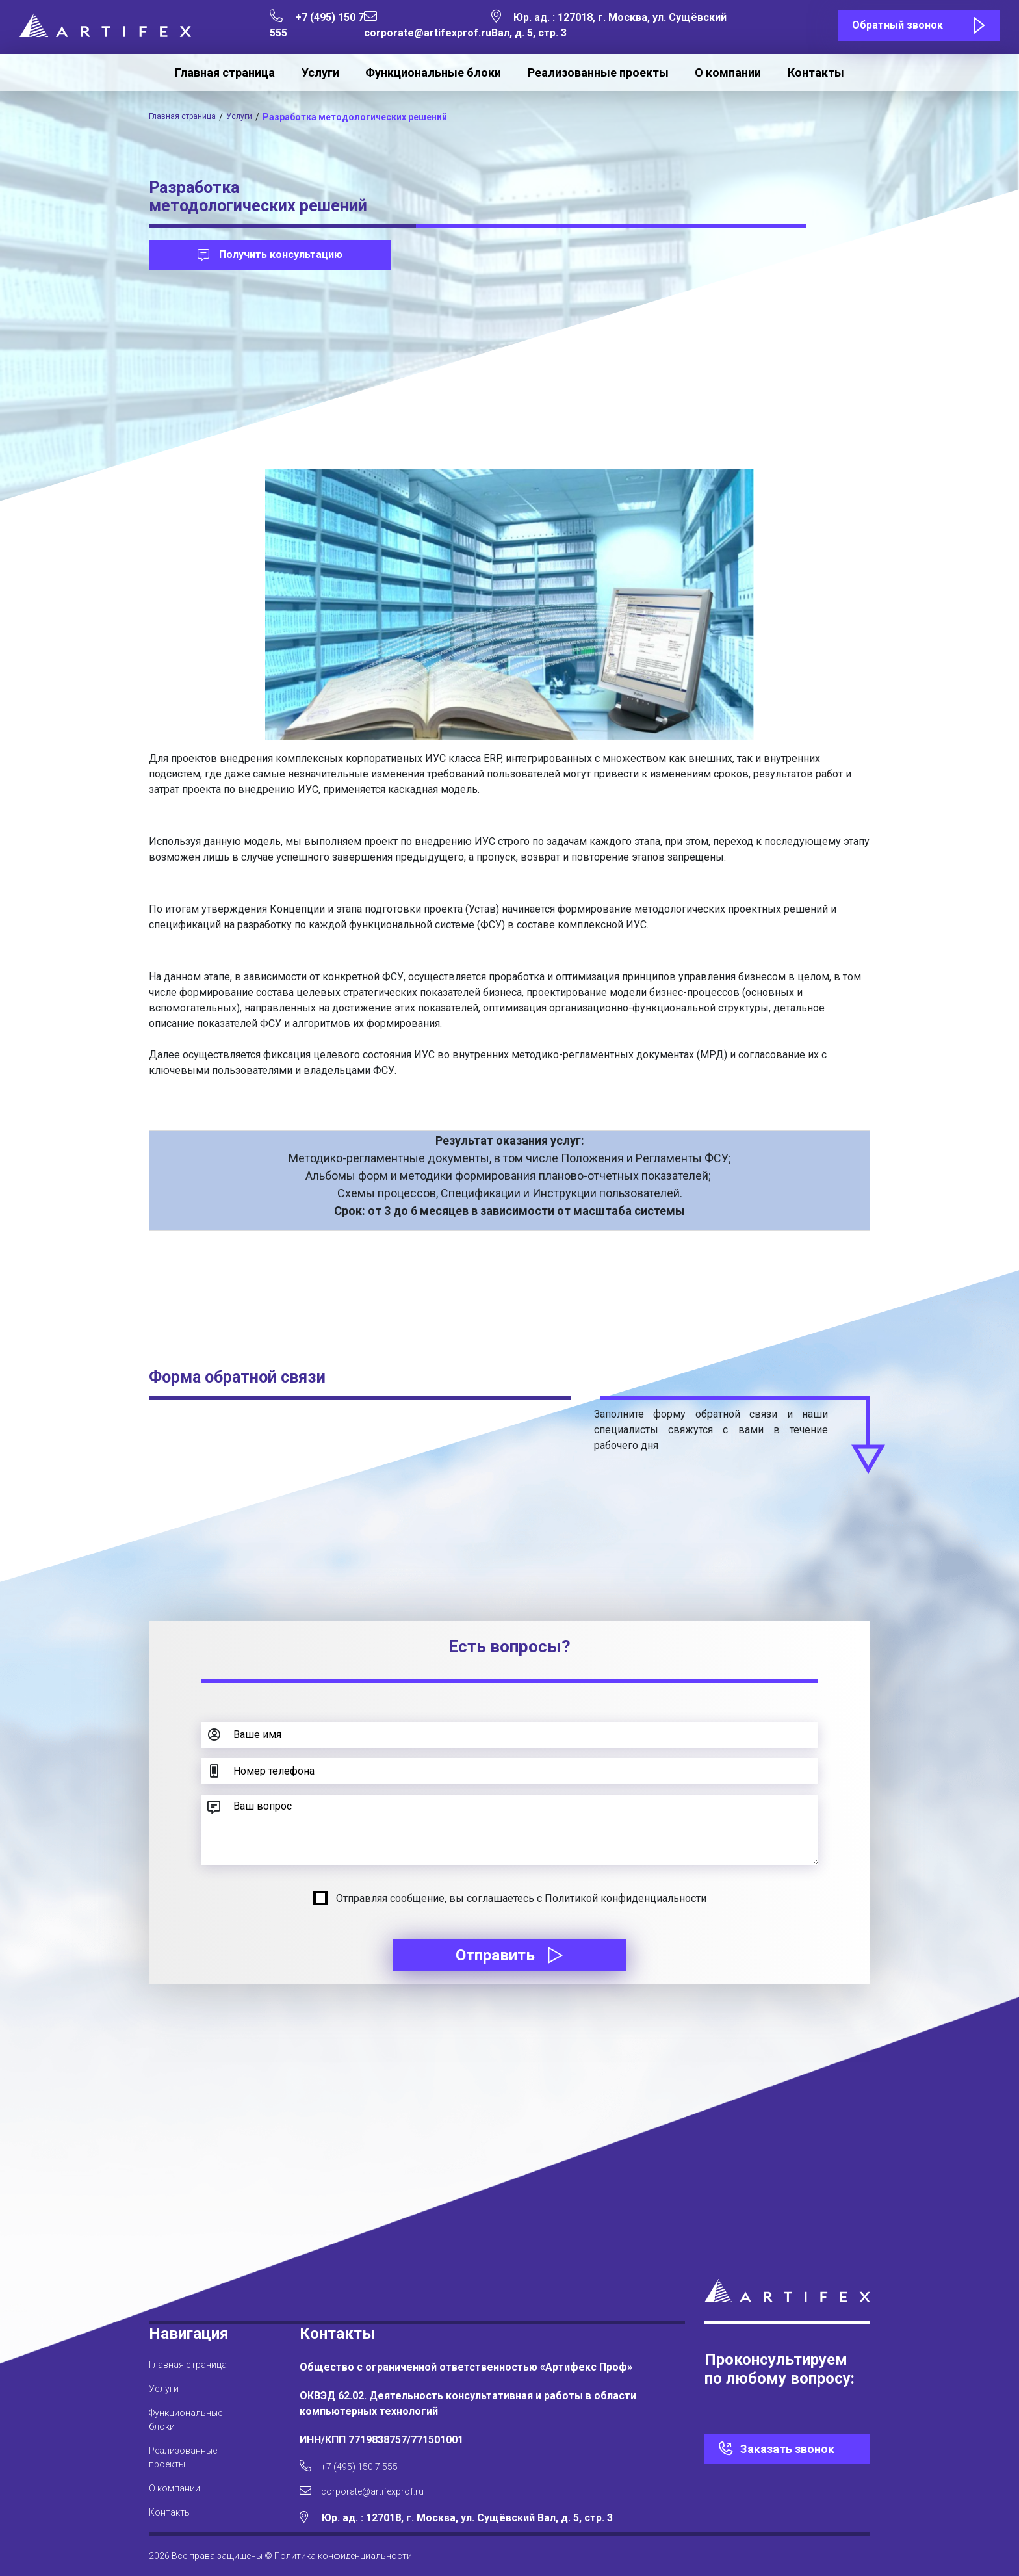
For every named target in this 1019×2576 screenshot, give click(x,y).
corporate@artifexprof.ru (374, 2488)
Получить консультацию (270, 254)
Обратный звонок (897, 25)
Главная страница (225, 72)
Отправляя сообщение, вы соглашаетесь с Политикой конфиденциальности (521, 1898)
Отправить (509, 1955)
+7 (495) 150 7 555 (355, 2460)
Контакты (816, 72)
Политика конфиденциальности (343, 2556)
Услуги (320, 72)
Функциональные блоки (433, 72)
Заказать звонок (787, 2441)
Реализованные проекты (598, 72)
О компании (728, 72)
